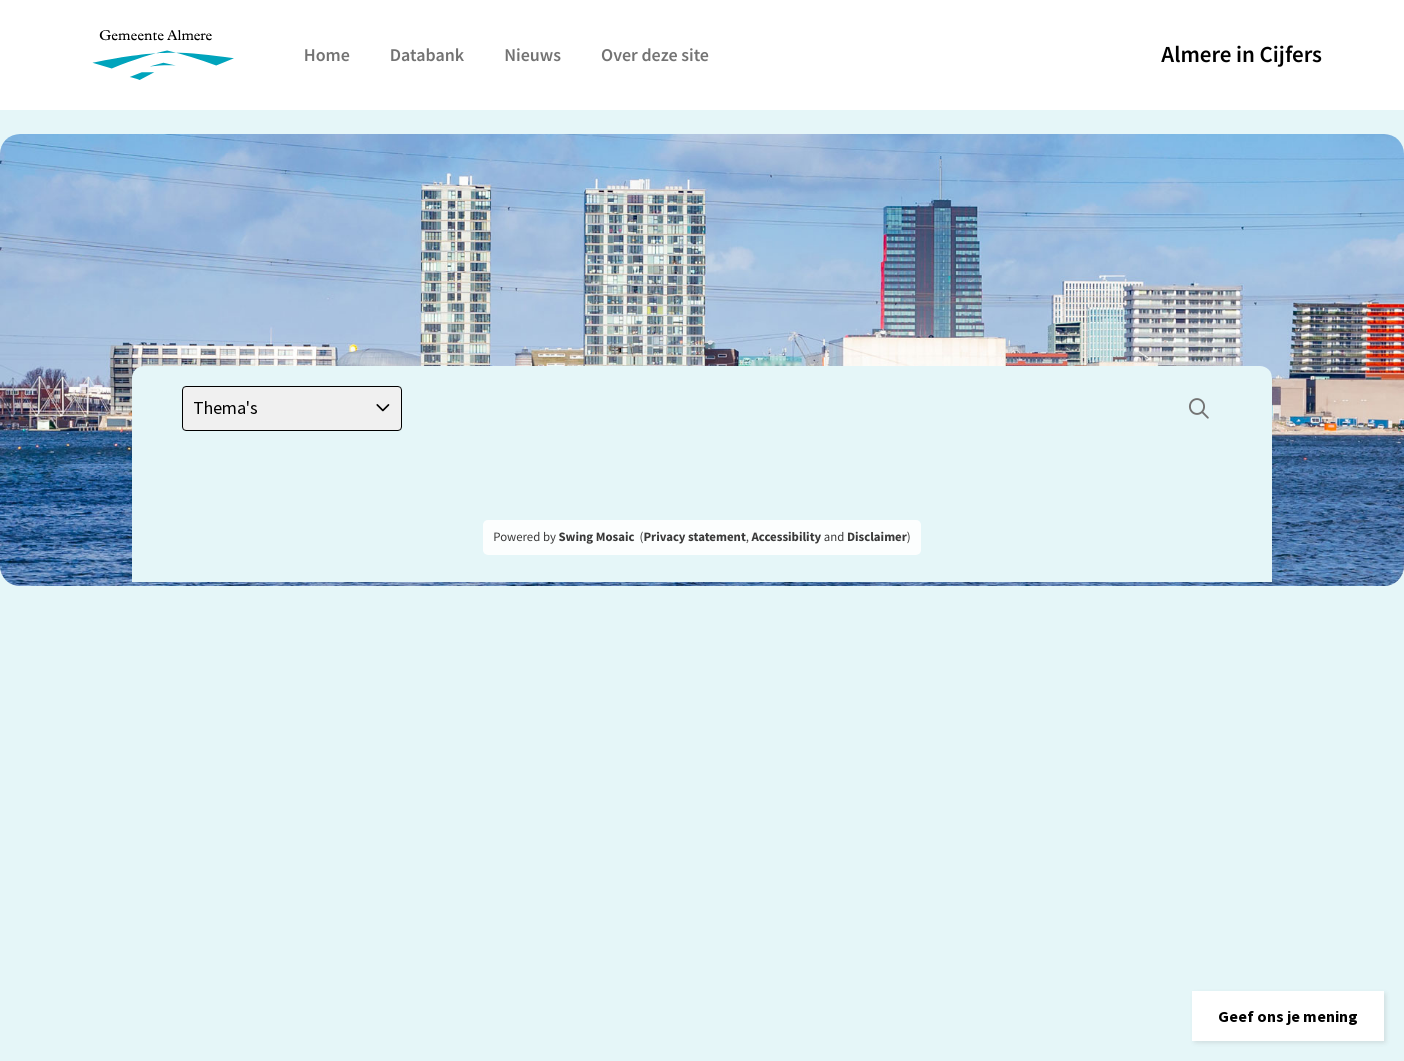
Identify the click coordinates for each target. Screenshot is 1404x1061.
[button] (1288, 1016)
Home (327, 54)
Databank (427, 54)
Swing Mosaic (596, 537)
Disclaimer (877, 537)
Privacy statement (694, 537)
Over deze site (655, 54)
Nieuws (532, 54)
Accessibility (787, 537)
